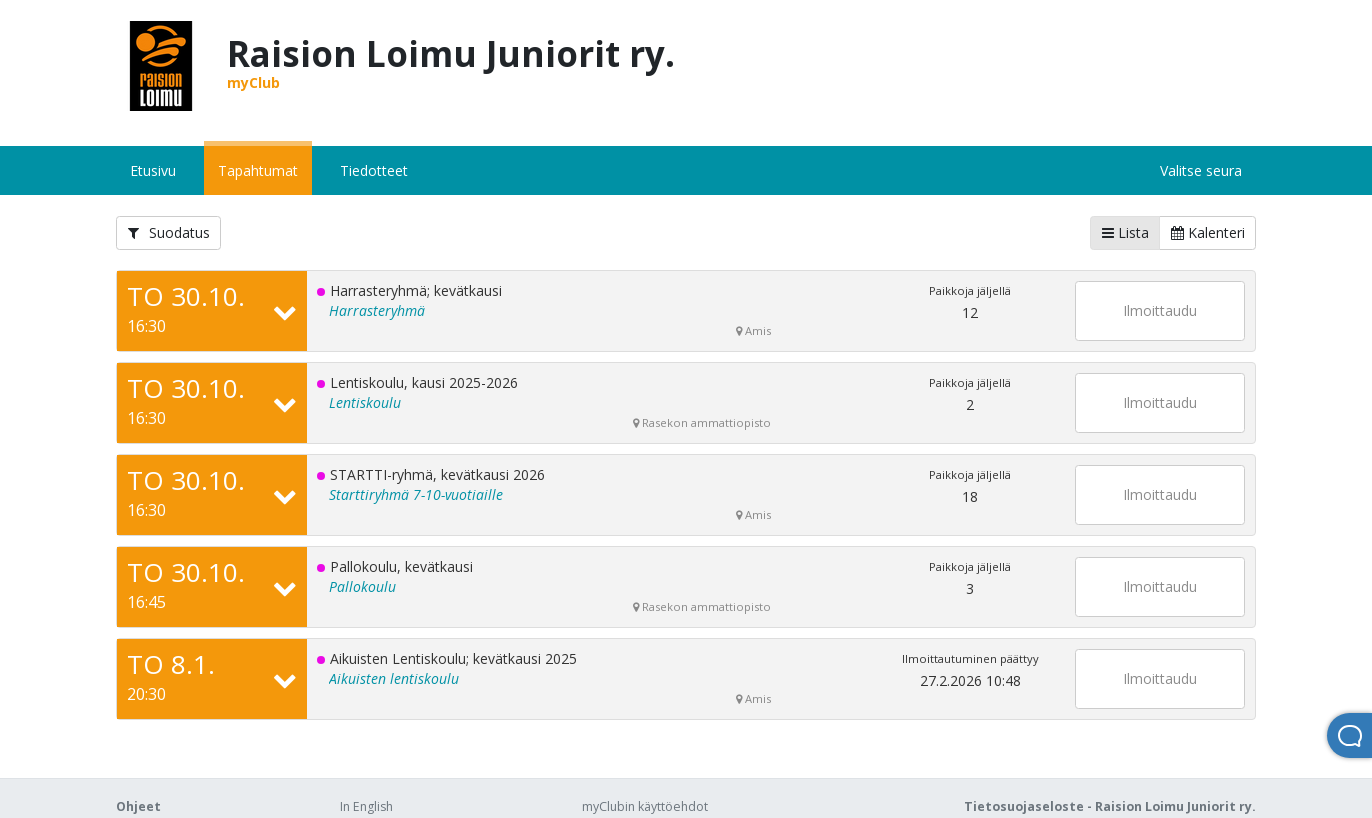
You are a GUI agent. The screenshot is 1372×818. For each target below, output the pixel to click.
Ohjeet (138, 806)
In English (366, 806)
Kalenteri (1208, 232)
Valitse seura (1201, 170)
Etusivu (153, 170)
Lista (1125, 232)
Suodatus (169, 232)
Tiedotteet (374, 170)
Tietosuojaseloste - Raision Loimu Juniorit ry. (1110, 806)
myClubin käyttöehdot (645, 806)
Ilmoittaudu (1160, 310)
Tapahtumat (258, 170)
